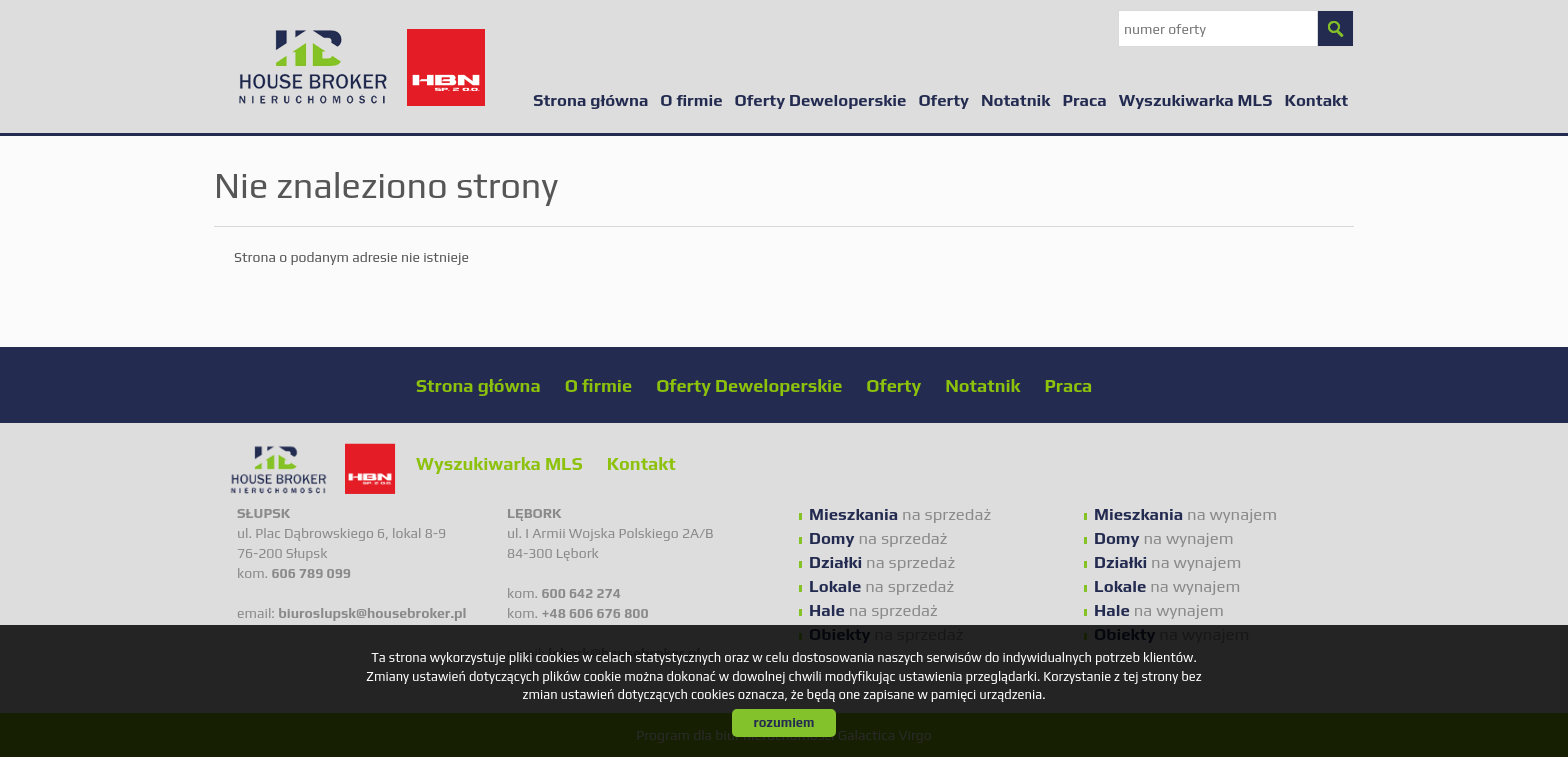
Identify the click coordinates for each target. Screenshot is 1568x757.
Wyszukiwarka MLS (1196, 100)
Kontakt (1316, 100)
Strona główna (590, 100)
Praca (1084, 100)
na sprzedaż (900, 514)
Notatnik (1015, 100)
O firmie (691, 100)
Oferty (943, 100)
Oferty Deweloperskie (821, 100)
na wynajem (1185, 514)
